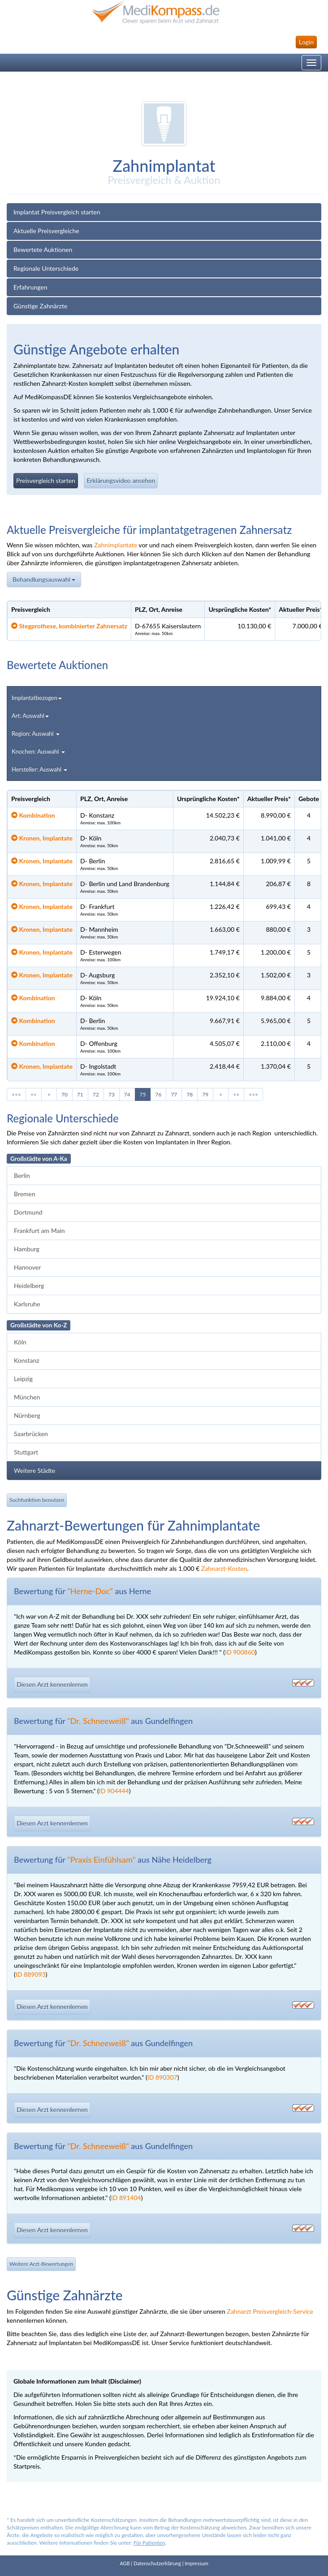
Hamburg (26, 1249)
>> (236, 1094)
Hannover (27, 1267)
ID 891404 (126, 2197)
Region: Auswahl (36, 736)
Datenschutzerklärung (157, 2563)
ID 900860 (240, 1652)
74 (127, 1094)
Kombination (33, 815)
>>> (253, 1094)
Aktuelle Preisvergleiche (46, 231)
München (27, 1397)
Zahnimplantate (115, 545)
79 (205, 1094)
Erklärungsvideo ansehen (120, 480)
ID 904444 (114, 1791)
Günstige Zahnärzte (40, 306)
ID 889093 (31, 1974)
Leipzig (23, 1378)
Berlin (22, 1175)
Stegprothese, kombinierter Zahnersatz (69, 626)
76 (158, 1094)
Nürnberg (27, 1415)
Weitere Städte (34, 1470)
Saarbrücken (31, 1433)
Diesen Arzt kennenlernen (52, 1684)
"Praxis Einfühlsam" (101, 1859)
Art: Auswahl (30, 718)
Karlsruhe (27, 1304)
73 (111, 1094)
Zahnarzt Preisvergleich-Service (270, 2311)
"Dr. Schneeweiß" (98, 1721)
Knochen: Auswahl (38, 754)
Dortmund (28, 1212)
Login (306, 42)
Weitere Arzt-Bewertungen (41, 2263)
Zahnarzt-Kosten (224, 1568)
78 (189, 1094)
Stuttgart (26, 1452)
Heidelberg (29, 1285)
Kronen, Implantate (42, 838)
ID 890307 (162, 2077)
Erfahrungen (30, 287)
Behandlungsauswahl (44, 581)
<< (33, 1094)
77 (174, 1094)
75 (143, 1094)
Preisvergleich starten (45, 480)
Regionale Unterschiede (45, 268)
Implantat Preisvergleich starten (56, 212)
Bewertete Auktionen (42, 249)
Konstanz (26, 1360)
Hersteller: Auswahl (39, 772)
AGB (124, 2563)
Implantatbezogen (37, 700)
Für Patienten (149, 2542)
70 (64, 1094)
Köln (20, 1342)
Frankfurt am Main (39, 1230)
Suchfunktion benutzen (36, 1500)
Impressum (196, 2563)
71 (80, 1094)
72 (96, 1094)
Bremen (24, 1194)
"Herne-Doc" (90, 1591)
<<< (16, 1094)
